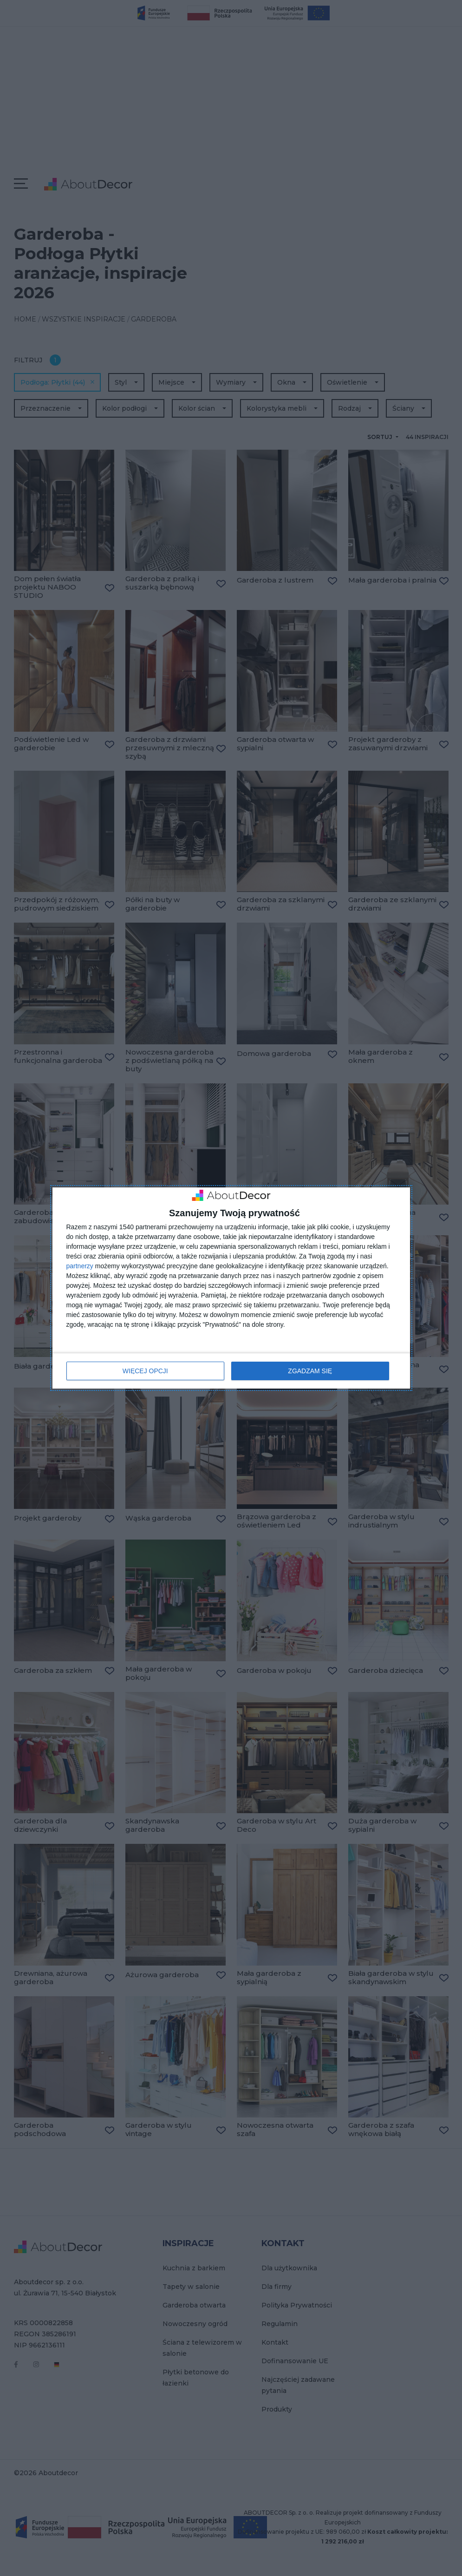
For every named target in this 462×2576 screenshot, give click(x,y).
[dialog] (231, 1288)
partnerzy (79, 1266)
